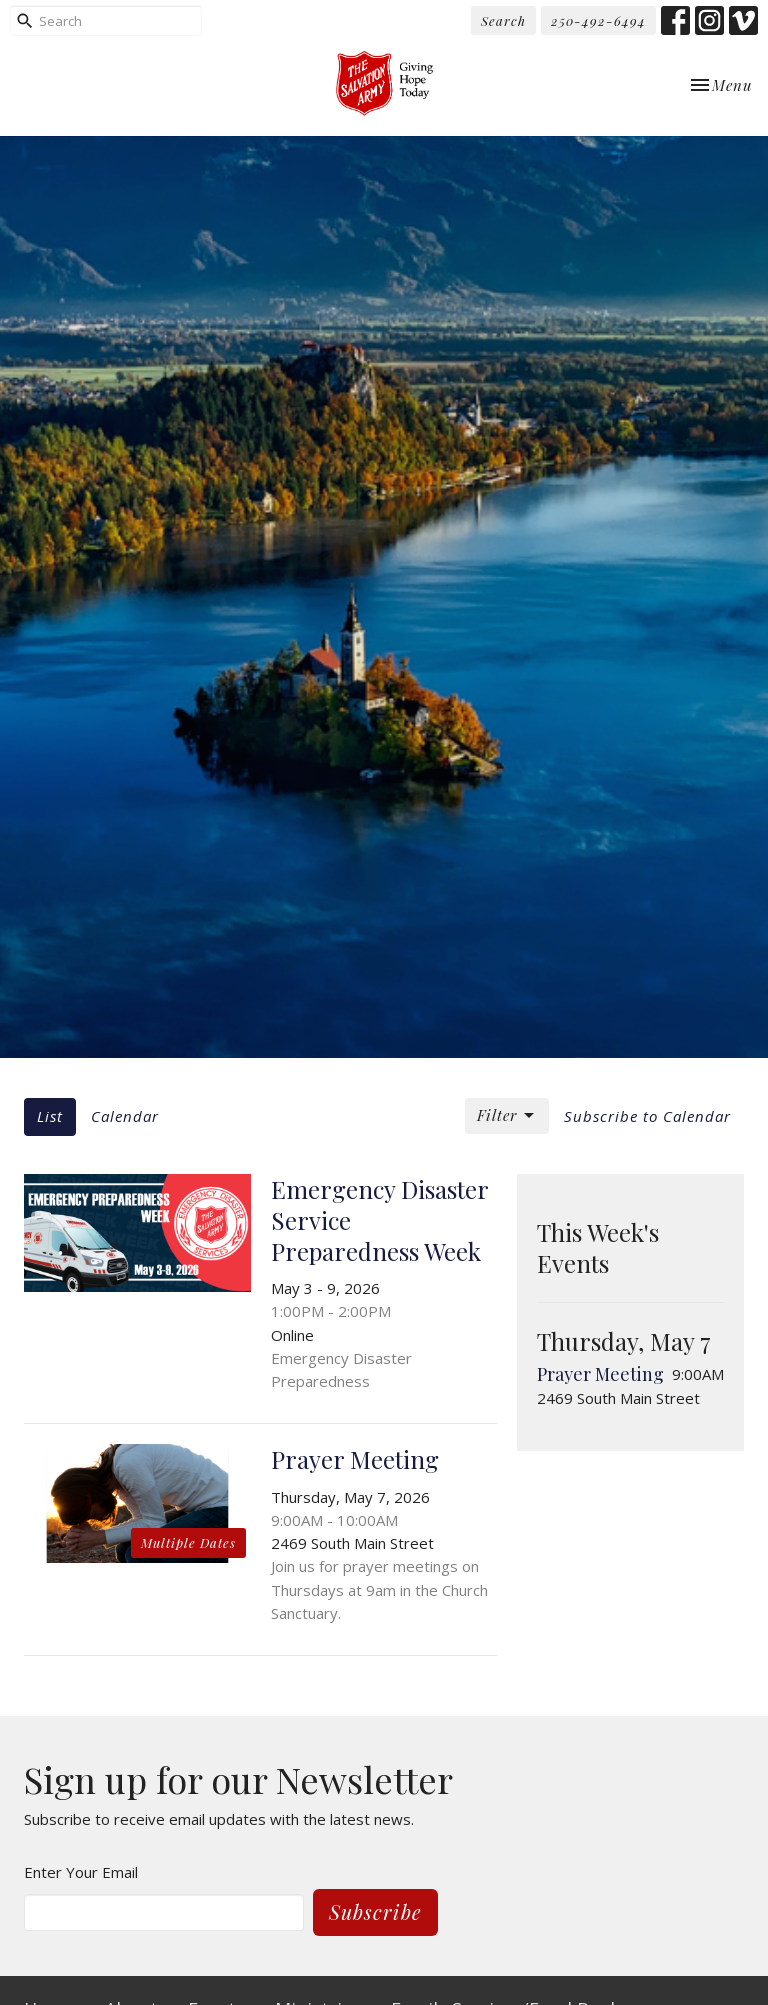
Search (503, 20)
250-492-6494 (598, 20)
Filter (507, 1115)
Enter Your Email (81, 1872)
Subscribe (375, 1911)
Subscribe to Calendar (647, 1116)
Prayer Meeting (600, 1374)
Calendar (125, 1116)
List (50, 1116)
